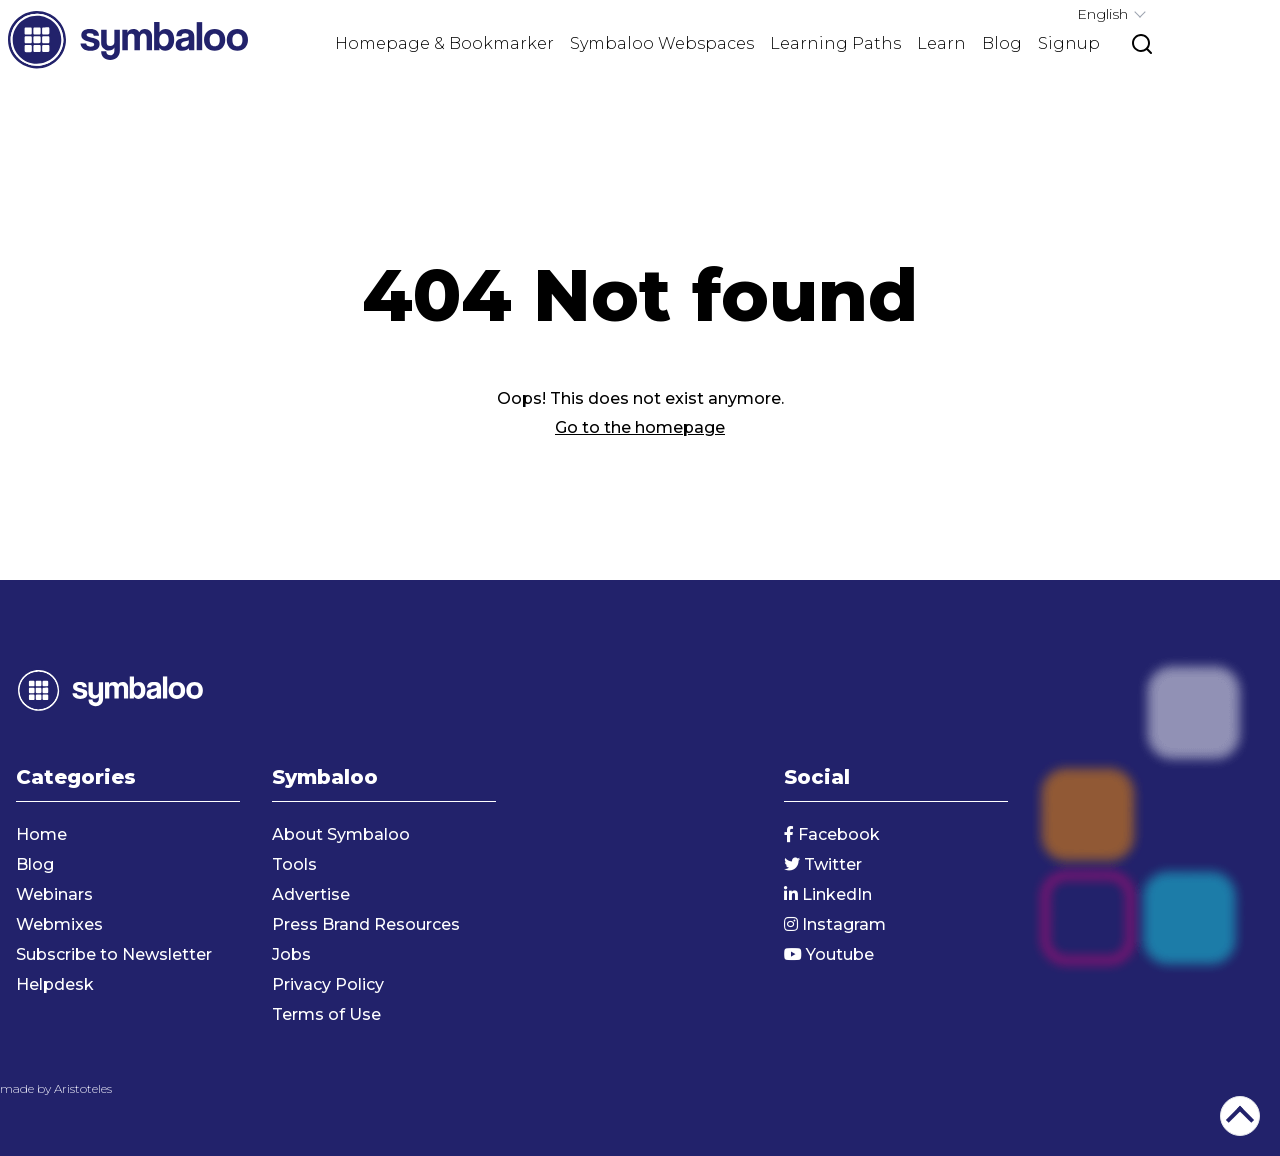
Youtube (829, 954)
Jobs (291, 954)
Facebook (832, 834)
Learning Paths (835, 43)
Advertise (311, 894)
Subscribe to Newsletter (114, 954)
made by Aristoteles (56, 1088)
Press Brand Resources (366, 924)
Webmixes (59, 924)
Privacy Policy (328, 984)
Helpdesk (55, 984)
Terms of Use (326, 1014)
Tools (294, 864)
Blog (1002, 43)
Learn (941, 43)
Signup (1069, 43)
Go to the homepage (640, 427)
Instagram (835, 924)
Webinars (54, 894)
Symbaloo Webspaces (662, 43)
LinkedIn (828, 894)
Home (41, 834)
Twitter (823, 864)
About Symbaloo (341, 834)
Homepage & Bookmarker (444, 43)
